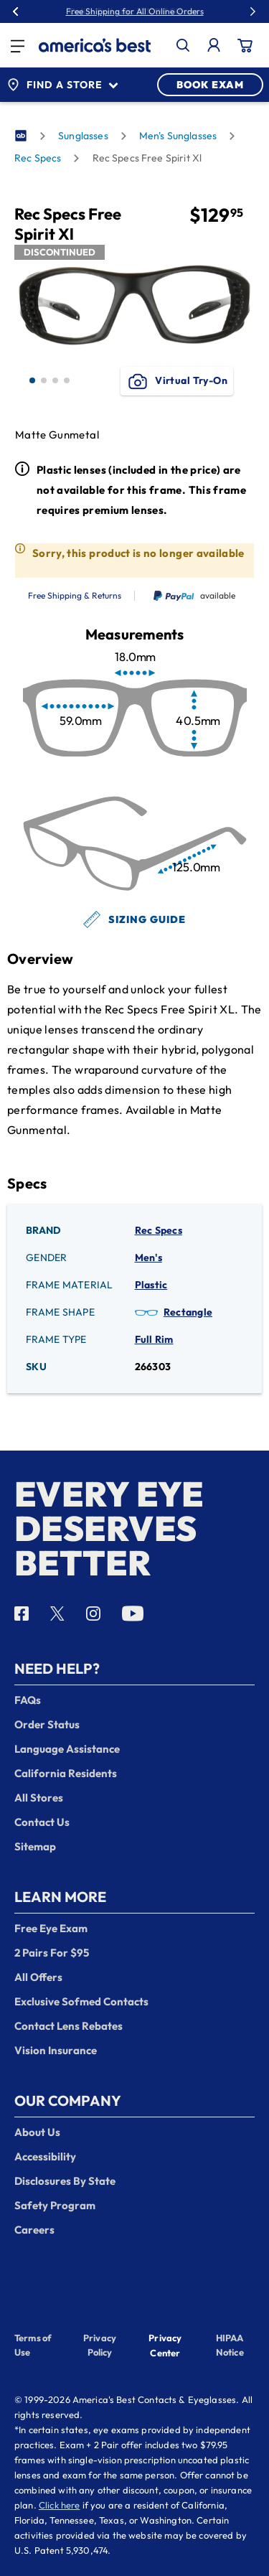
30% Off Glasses (167, 11)
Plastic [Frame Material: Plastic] (151, 1284)
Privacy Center (165, 2347)
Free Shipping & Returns (74, 596)
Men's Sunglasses (178, 135)
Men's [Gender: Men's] (148, 1257)
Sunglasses (83, 135)
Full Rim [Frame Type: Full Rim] (154, 1339)
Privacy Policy (99, 2345)
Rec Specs (37, 157)
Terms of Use (33, 2345)
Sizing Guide (134, 919)
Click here (59, 2505)
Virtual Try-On (176, 381)
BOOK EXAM (210, 84)
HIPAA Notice (230, 2345)
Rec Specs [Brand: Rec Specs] (158, 1230)
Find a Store (62, 84)
